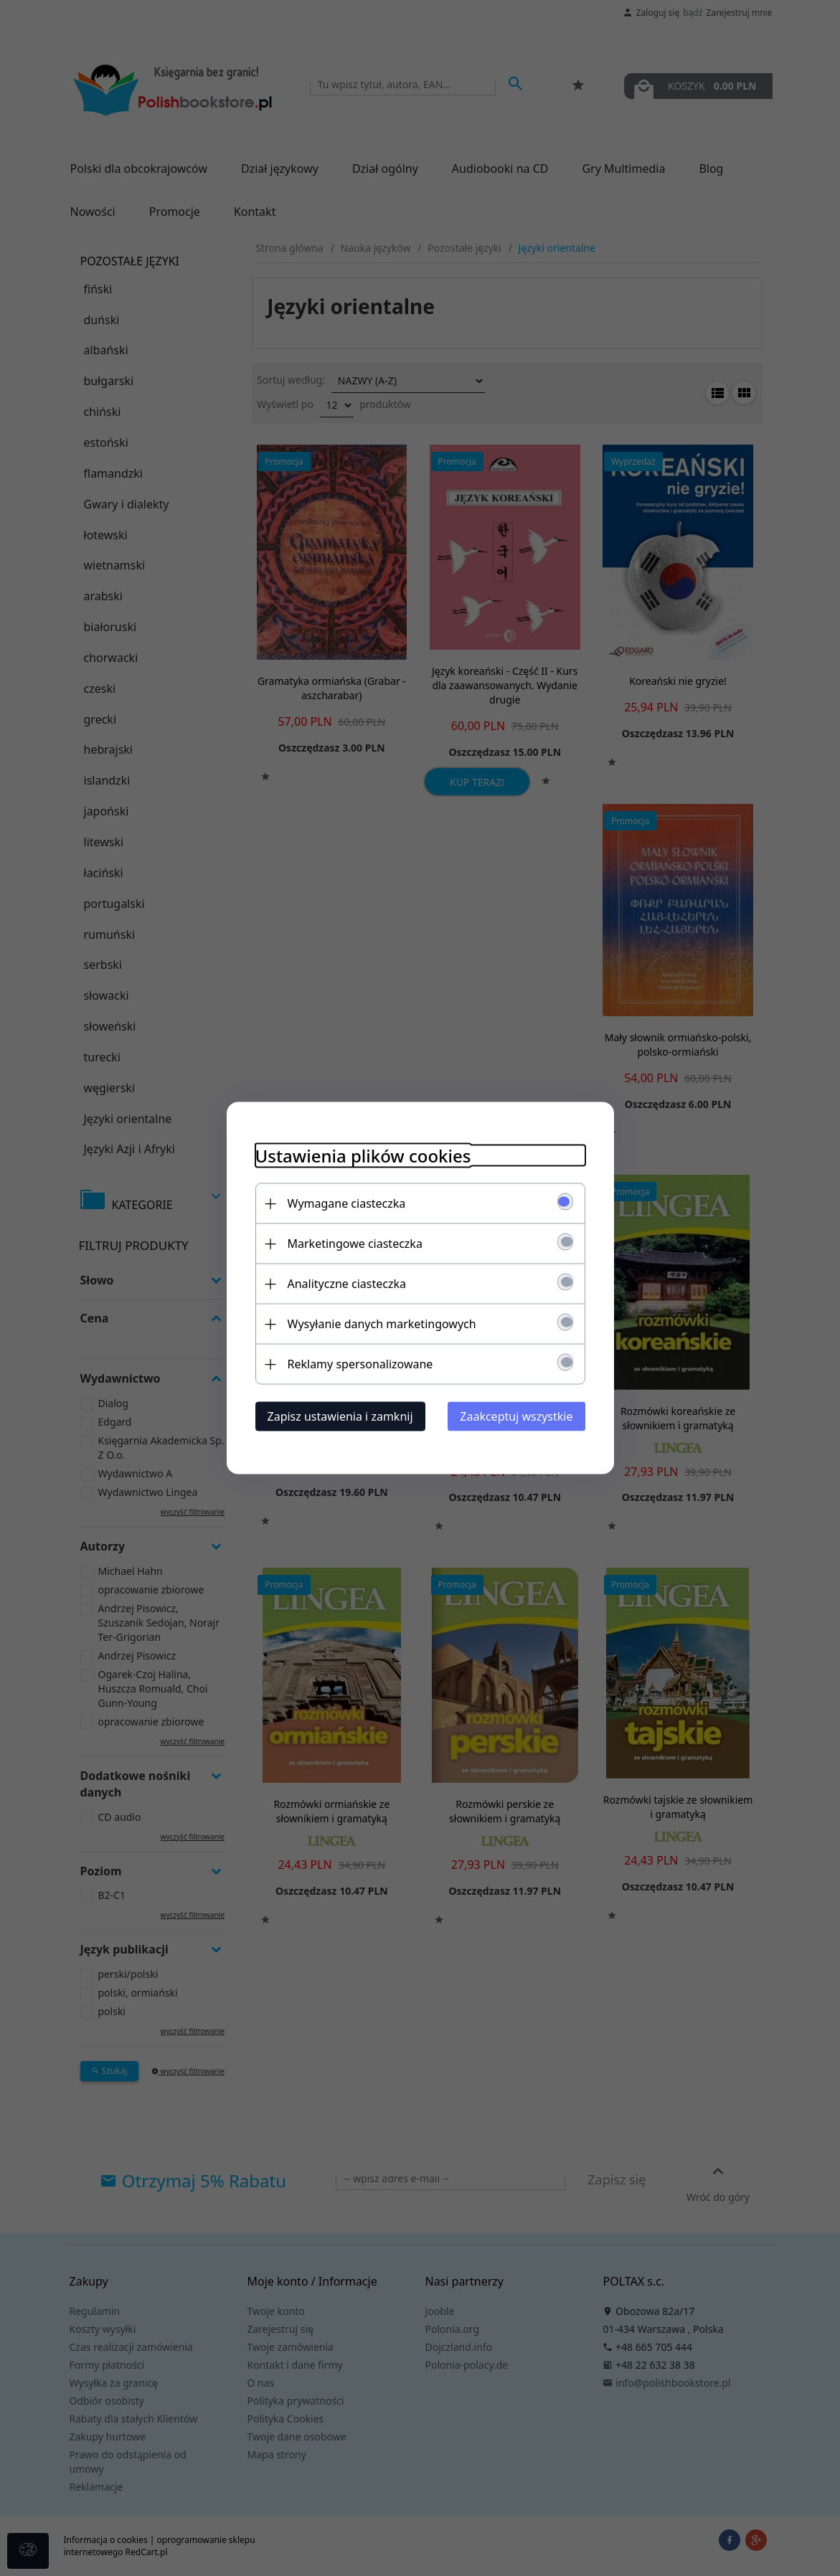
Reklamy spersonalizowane (360, 1364)
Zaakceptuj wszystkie (516, 1416)
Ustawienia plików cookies (363, 1155)
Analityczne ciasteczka (347, 1284)
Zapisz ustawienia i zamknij (340, 1416)
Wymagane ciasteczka (347, 1203)
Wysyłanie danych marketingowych (382, 1324)
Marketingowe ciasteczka (355, 1243)
